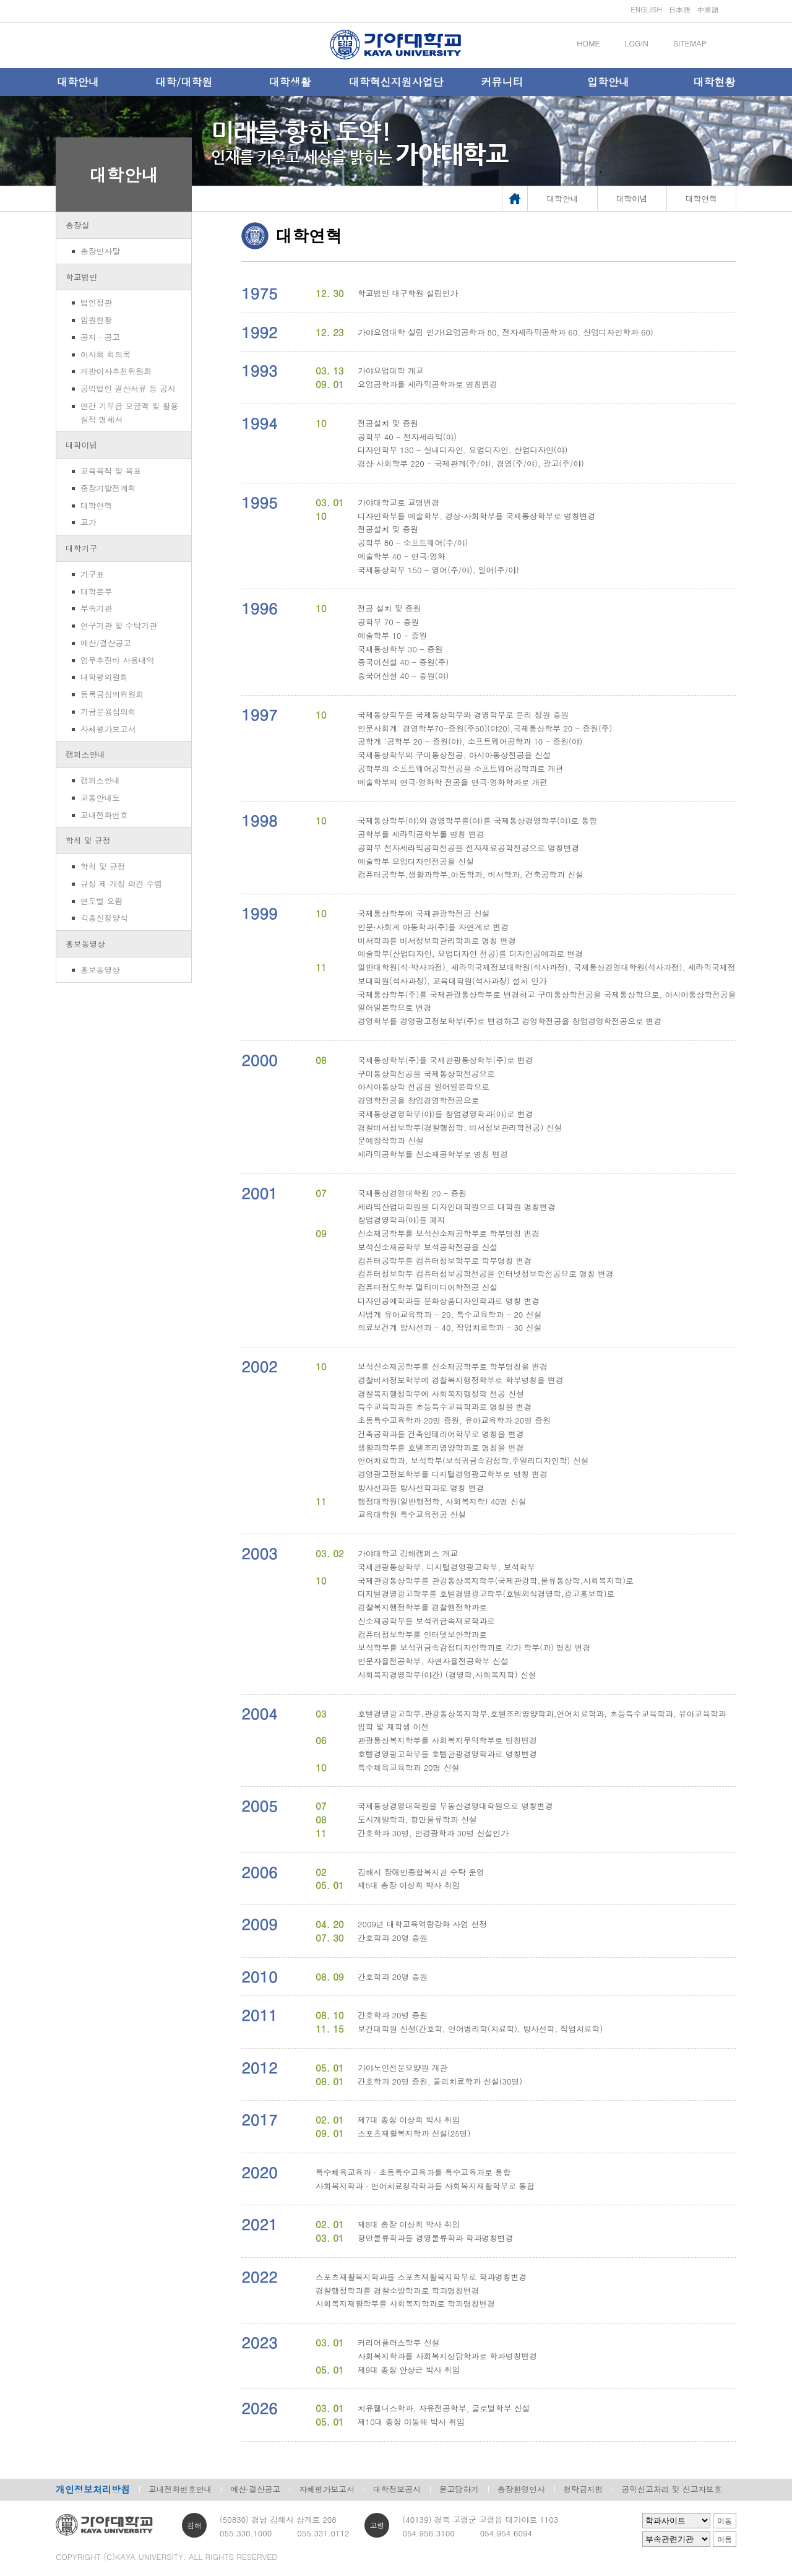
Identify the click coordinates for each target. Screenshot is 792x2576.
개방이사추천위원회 (116, 371)
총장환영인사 (521, 2489)
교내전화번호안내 (180, 2489)
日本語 (679, 9)
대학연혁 (96, 505)
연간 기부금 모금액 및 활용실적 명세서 (129, 412)
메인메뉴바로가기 (0, 0)
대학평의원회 (104, 677)
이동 (724, 2521)
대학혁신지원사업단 (395, 81)
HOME (588, 43)
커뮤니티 (502, 81)
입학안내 (608, 81)
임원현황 (96, 320)
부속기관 (96, 608)
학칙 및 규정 (88, 840)
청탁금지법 (583, 2489)
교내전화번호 (104, 815)
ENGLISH (646, 9)
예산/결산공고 (105, 643)
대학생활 (290, 81)
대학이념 (81, 445)
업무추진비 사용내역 (117, 660)
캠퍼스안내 (85, 754)
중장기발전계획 (108, 488)
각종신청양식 (104, 917)
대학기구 (81, 548)
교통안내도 (100, 797)
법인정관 (96, 302)
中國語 (708, 9)
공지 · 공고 (100, 337)
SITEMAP (690, 43)
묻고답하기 (459, 2489)
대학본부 (96, 591)
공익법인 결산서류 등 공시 (128, 388)
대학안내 (78, 81)
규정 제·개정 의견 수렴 (121, 883)
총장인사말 (100, 251)
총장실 (77, 225)
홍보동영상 (85, 943)
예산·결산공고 (255, 2489)
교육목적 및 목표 (110, 471)
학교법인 (81, 277)
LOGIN (636, 43)
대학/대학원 (183, 81)
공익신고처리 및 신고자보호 (672, 2489)
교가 (88, 522)
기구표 (92, 574)
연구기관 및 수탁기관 (118, 625)
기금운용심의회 (108, 711)
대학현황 (714, 81)
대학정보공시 (397, 2489)
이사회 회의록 (105, 354)
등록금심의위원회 (112, 694)
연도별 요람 (101, 901)
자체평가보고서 (108, 729)
